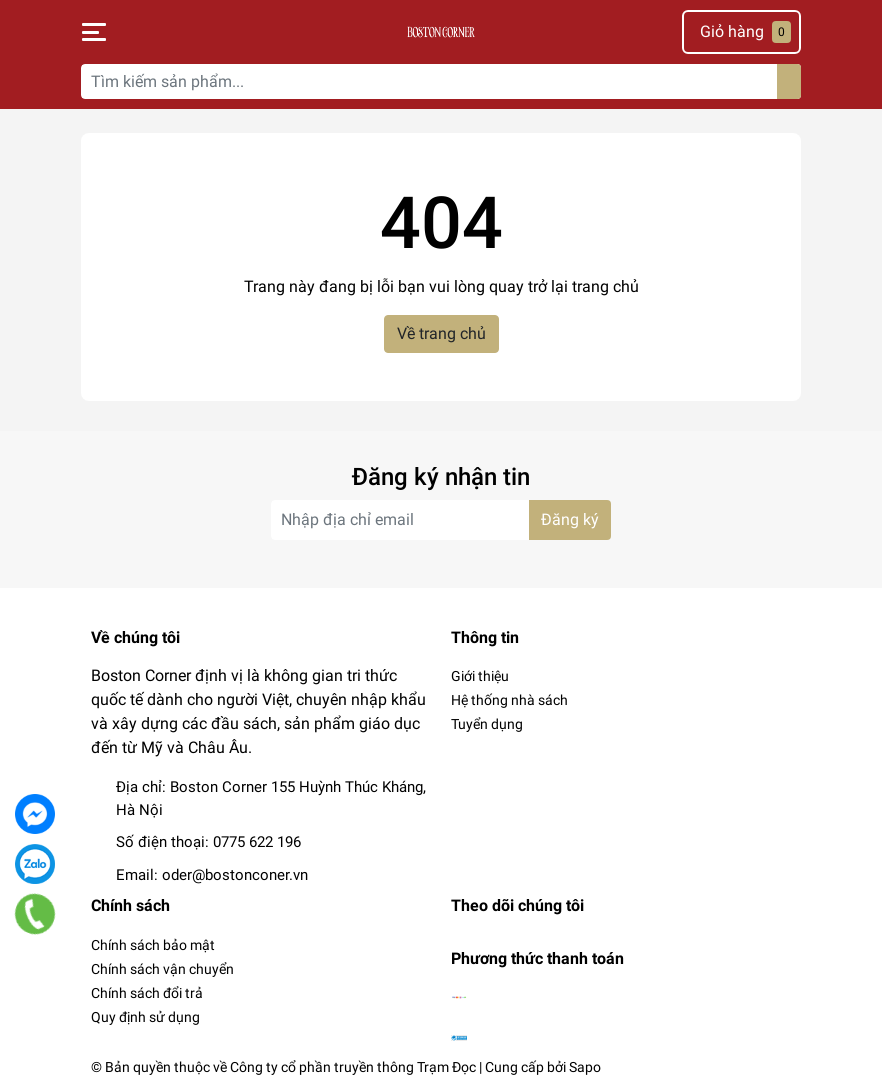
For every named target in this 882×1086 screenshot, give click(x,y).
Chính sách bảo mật (153, 945)
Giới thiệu (480, 676)
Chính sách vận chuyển (162, 969)
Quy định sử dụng (145, 1017)
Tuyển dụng (487, 724)
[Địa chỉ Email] (441, 520)
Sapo (585, 1067)
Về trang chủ (441, 333)
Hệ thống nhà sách (509, 700)
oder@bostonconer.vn (235, 875)
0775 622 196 (257, 842)
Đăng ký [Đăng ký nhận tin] (570, 519)
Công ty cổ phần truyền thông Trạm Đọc (353, 1067)
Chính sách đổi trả (147, 993)
